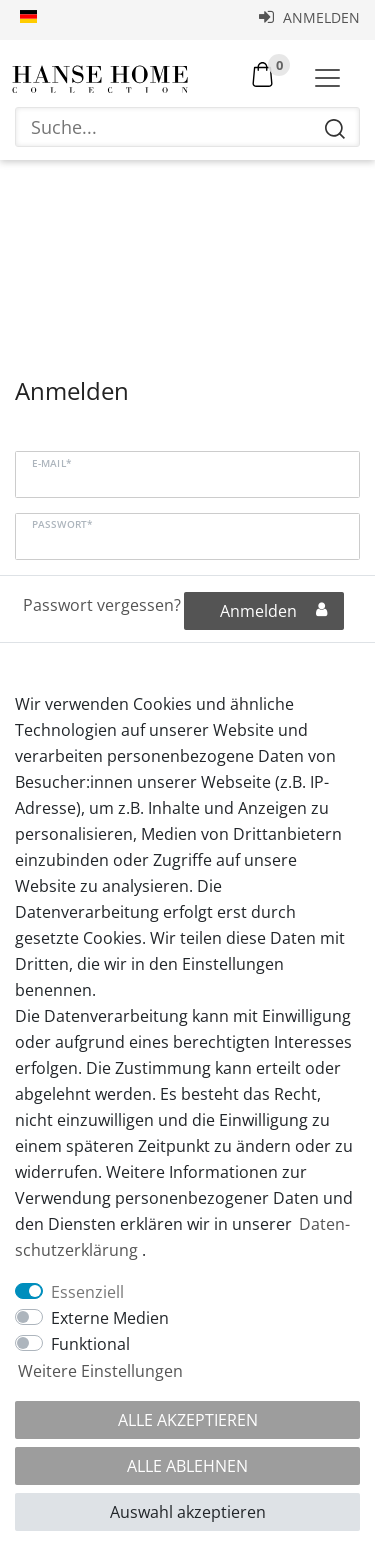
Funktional (90, 1344)
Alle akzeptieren (188, 1420)
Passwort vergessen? (102, 605)
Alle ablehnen (187, 1466)
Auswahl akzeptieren (188, 1512)
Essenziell (87, 1292)
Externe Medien (110, 1318)
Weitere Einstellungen (100, 1371)
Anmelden (309, 17)
